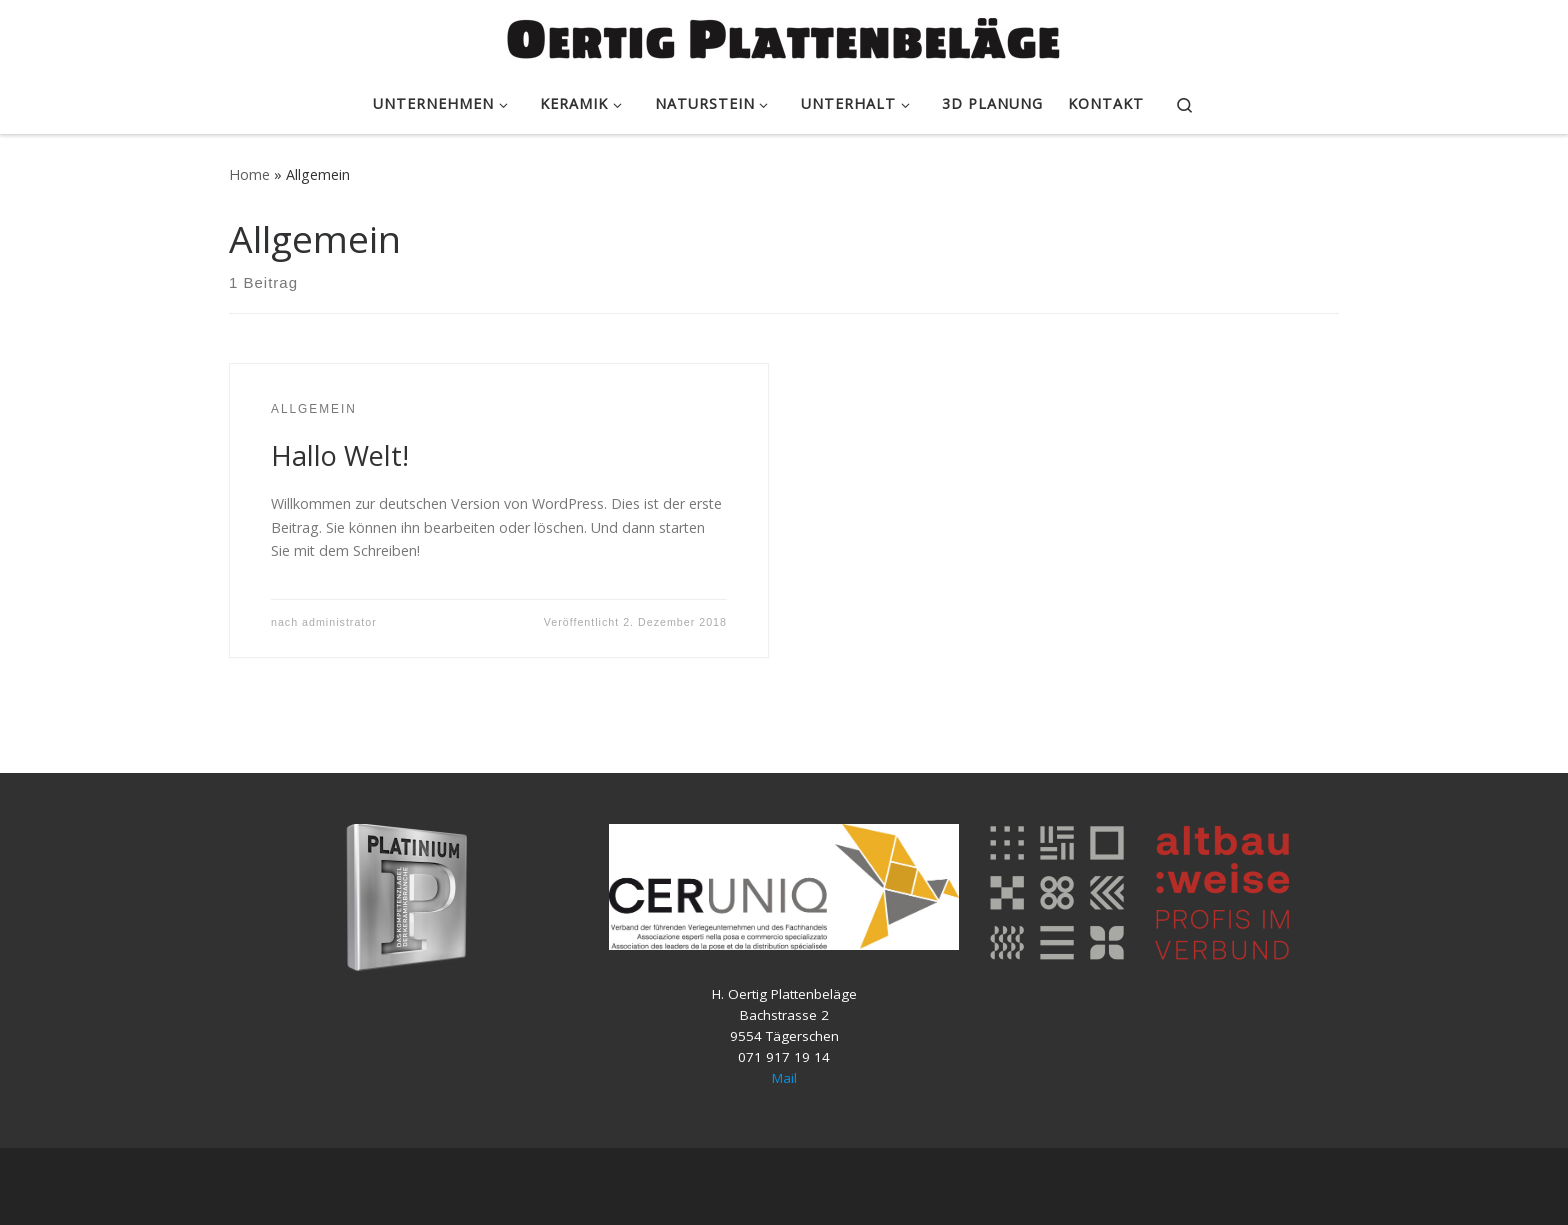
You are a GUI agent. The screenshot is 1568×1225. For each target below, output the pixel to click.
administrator (339, 622)
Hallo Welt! (340, 455)
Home (249, 174)
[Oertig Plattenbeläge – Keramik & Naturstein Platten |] (784, 35)
